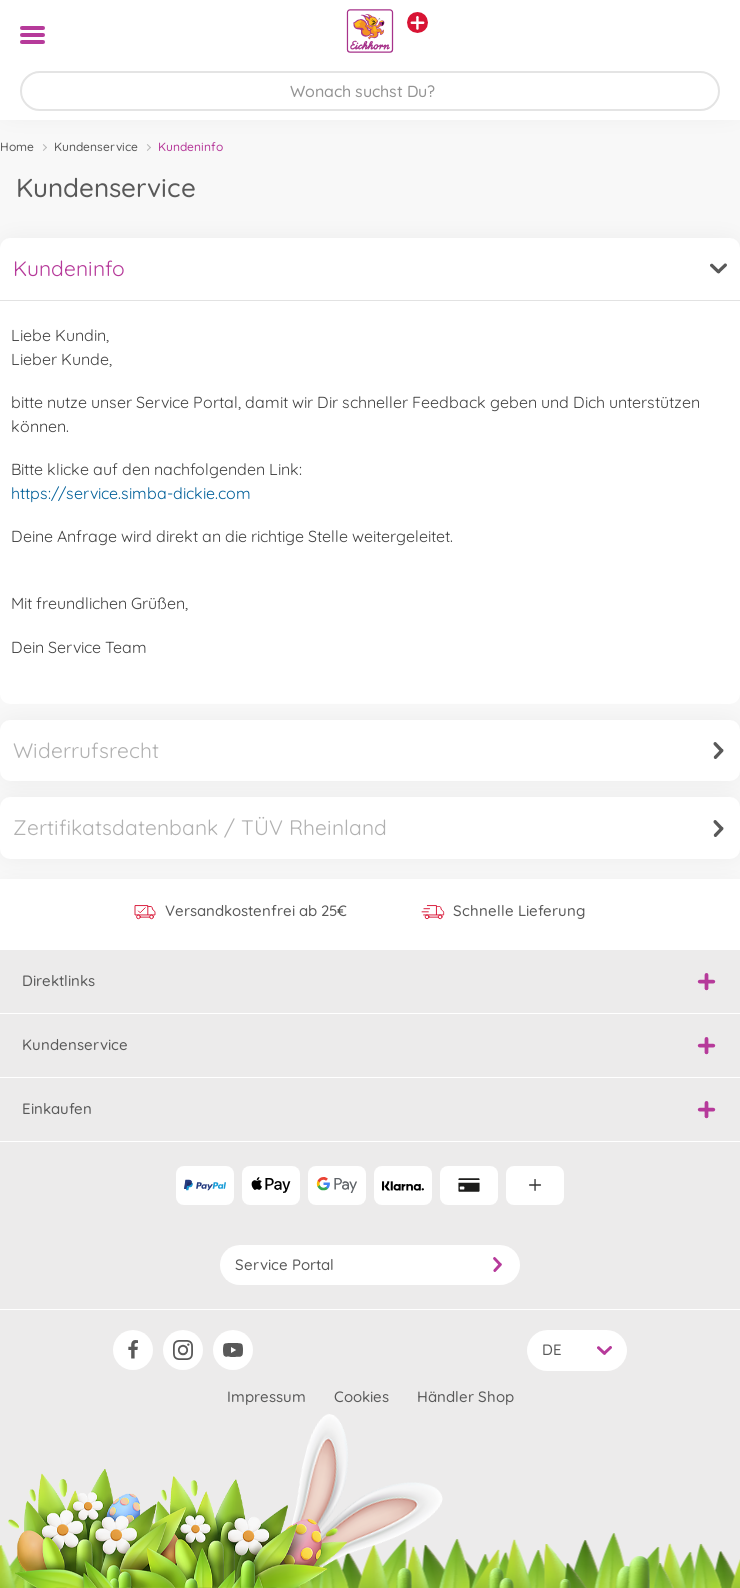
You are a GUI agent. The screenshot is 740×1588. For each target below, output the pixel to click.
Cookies (361, 1396)
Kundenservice (96, 146)
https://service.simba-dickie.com (131, 493)
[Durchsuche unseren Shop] (370, 91)
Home (17, 146)
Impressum (266, 1396)
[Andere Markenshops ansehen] (417, 22)
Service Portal (370, 1264)
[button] (696, 35)
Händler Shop (465, 1396)
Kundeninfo (370, 268)
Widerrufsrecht (370, 750)
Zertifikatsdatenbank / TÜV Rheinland (370, 827)
